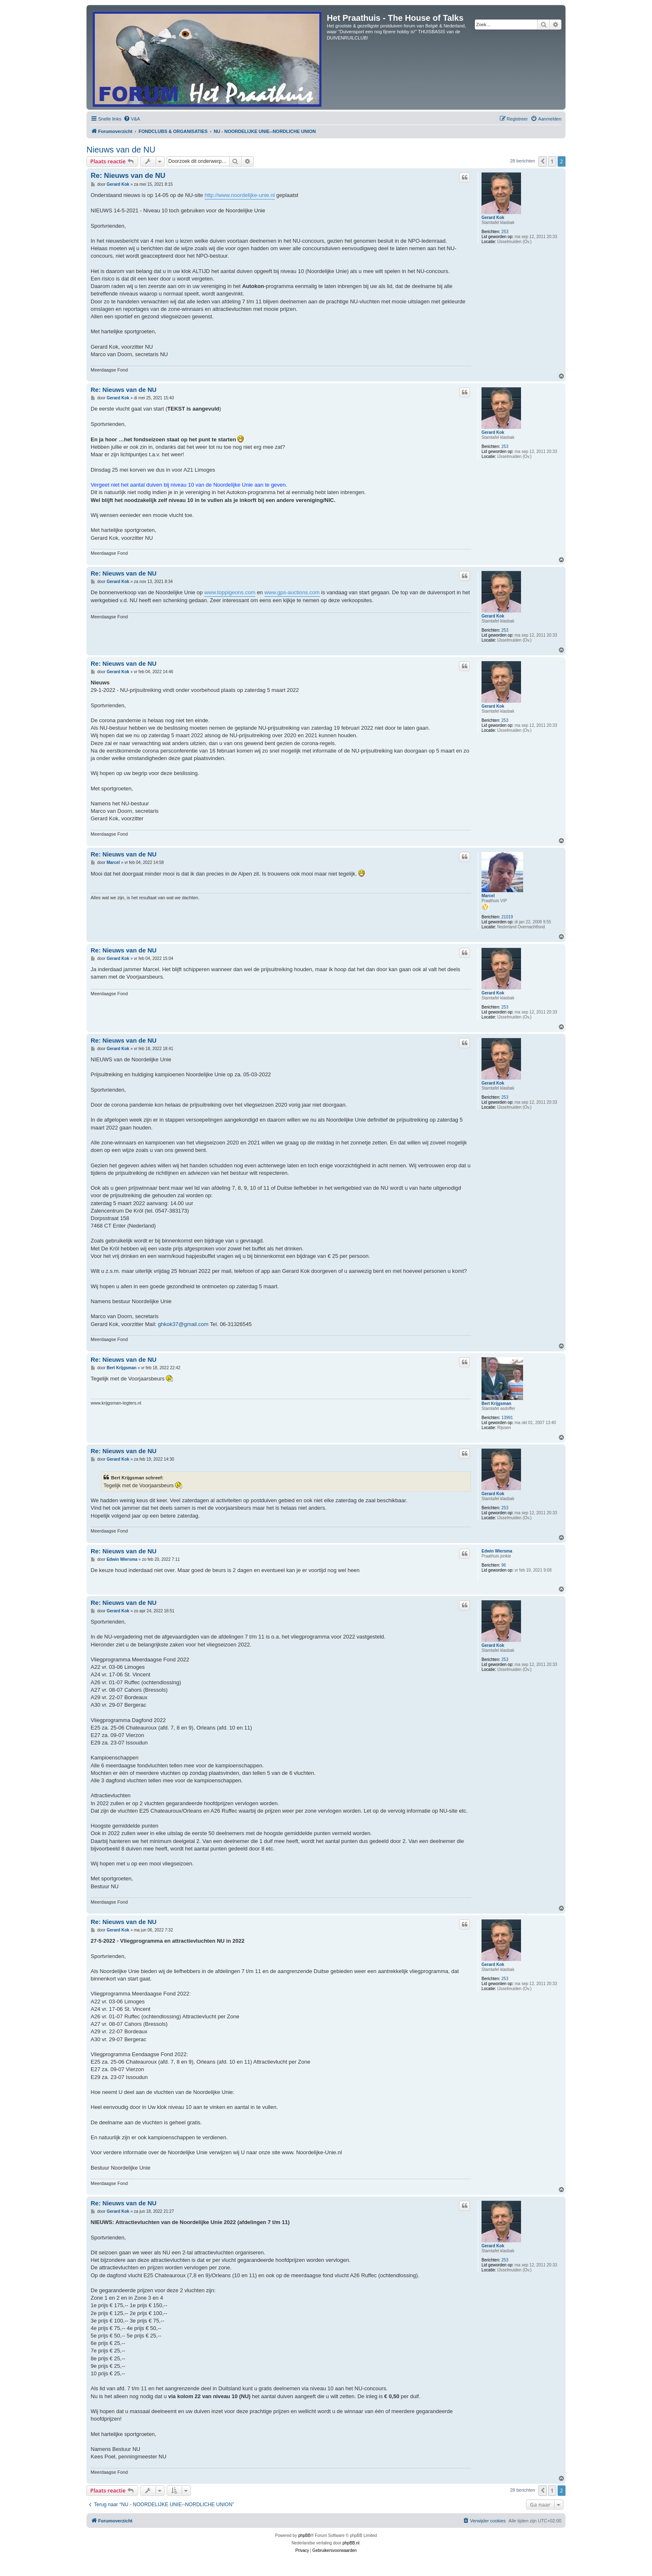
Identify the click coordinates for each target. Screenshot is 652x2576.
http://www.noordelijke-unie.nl (240, 195)
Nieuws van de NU (121, 149)
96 (503, 1565)
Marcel (488, 895)
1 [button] (552, 161)
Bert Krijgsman (496, 1403)
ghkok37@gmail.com (183, 1324)
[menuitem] (131, 119)
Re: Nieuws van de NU (128, 176)
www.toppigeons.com (229, 592)
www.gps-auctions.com (292, 592)
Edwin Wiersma (497, 1551)
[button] (542, 161)
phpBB (304, 2535)
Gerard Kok (493, 217)
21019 (507, 917)
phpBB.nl (351, 2543)
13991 (507, 1417)
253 (505, 231)
